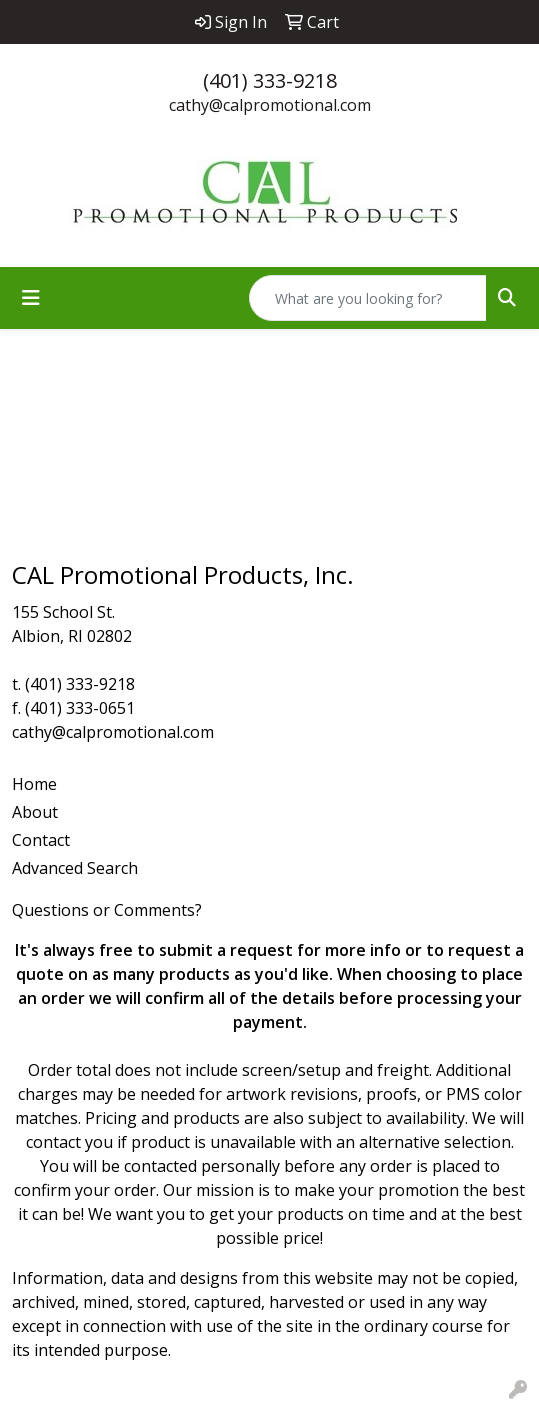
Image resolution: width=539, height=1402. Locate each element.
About (35, 812)
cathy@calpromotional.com (270, 105)
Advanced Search (75, 868)
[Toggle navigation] (31, 298)
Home (34, 784)
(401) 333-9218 (270, 80)
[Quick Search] (368, 298)
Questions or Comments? (107, 910)
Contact (41, 840)
